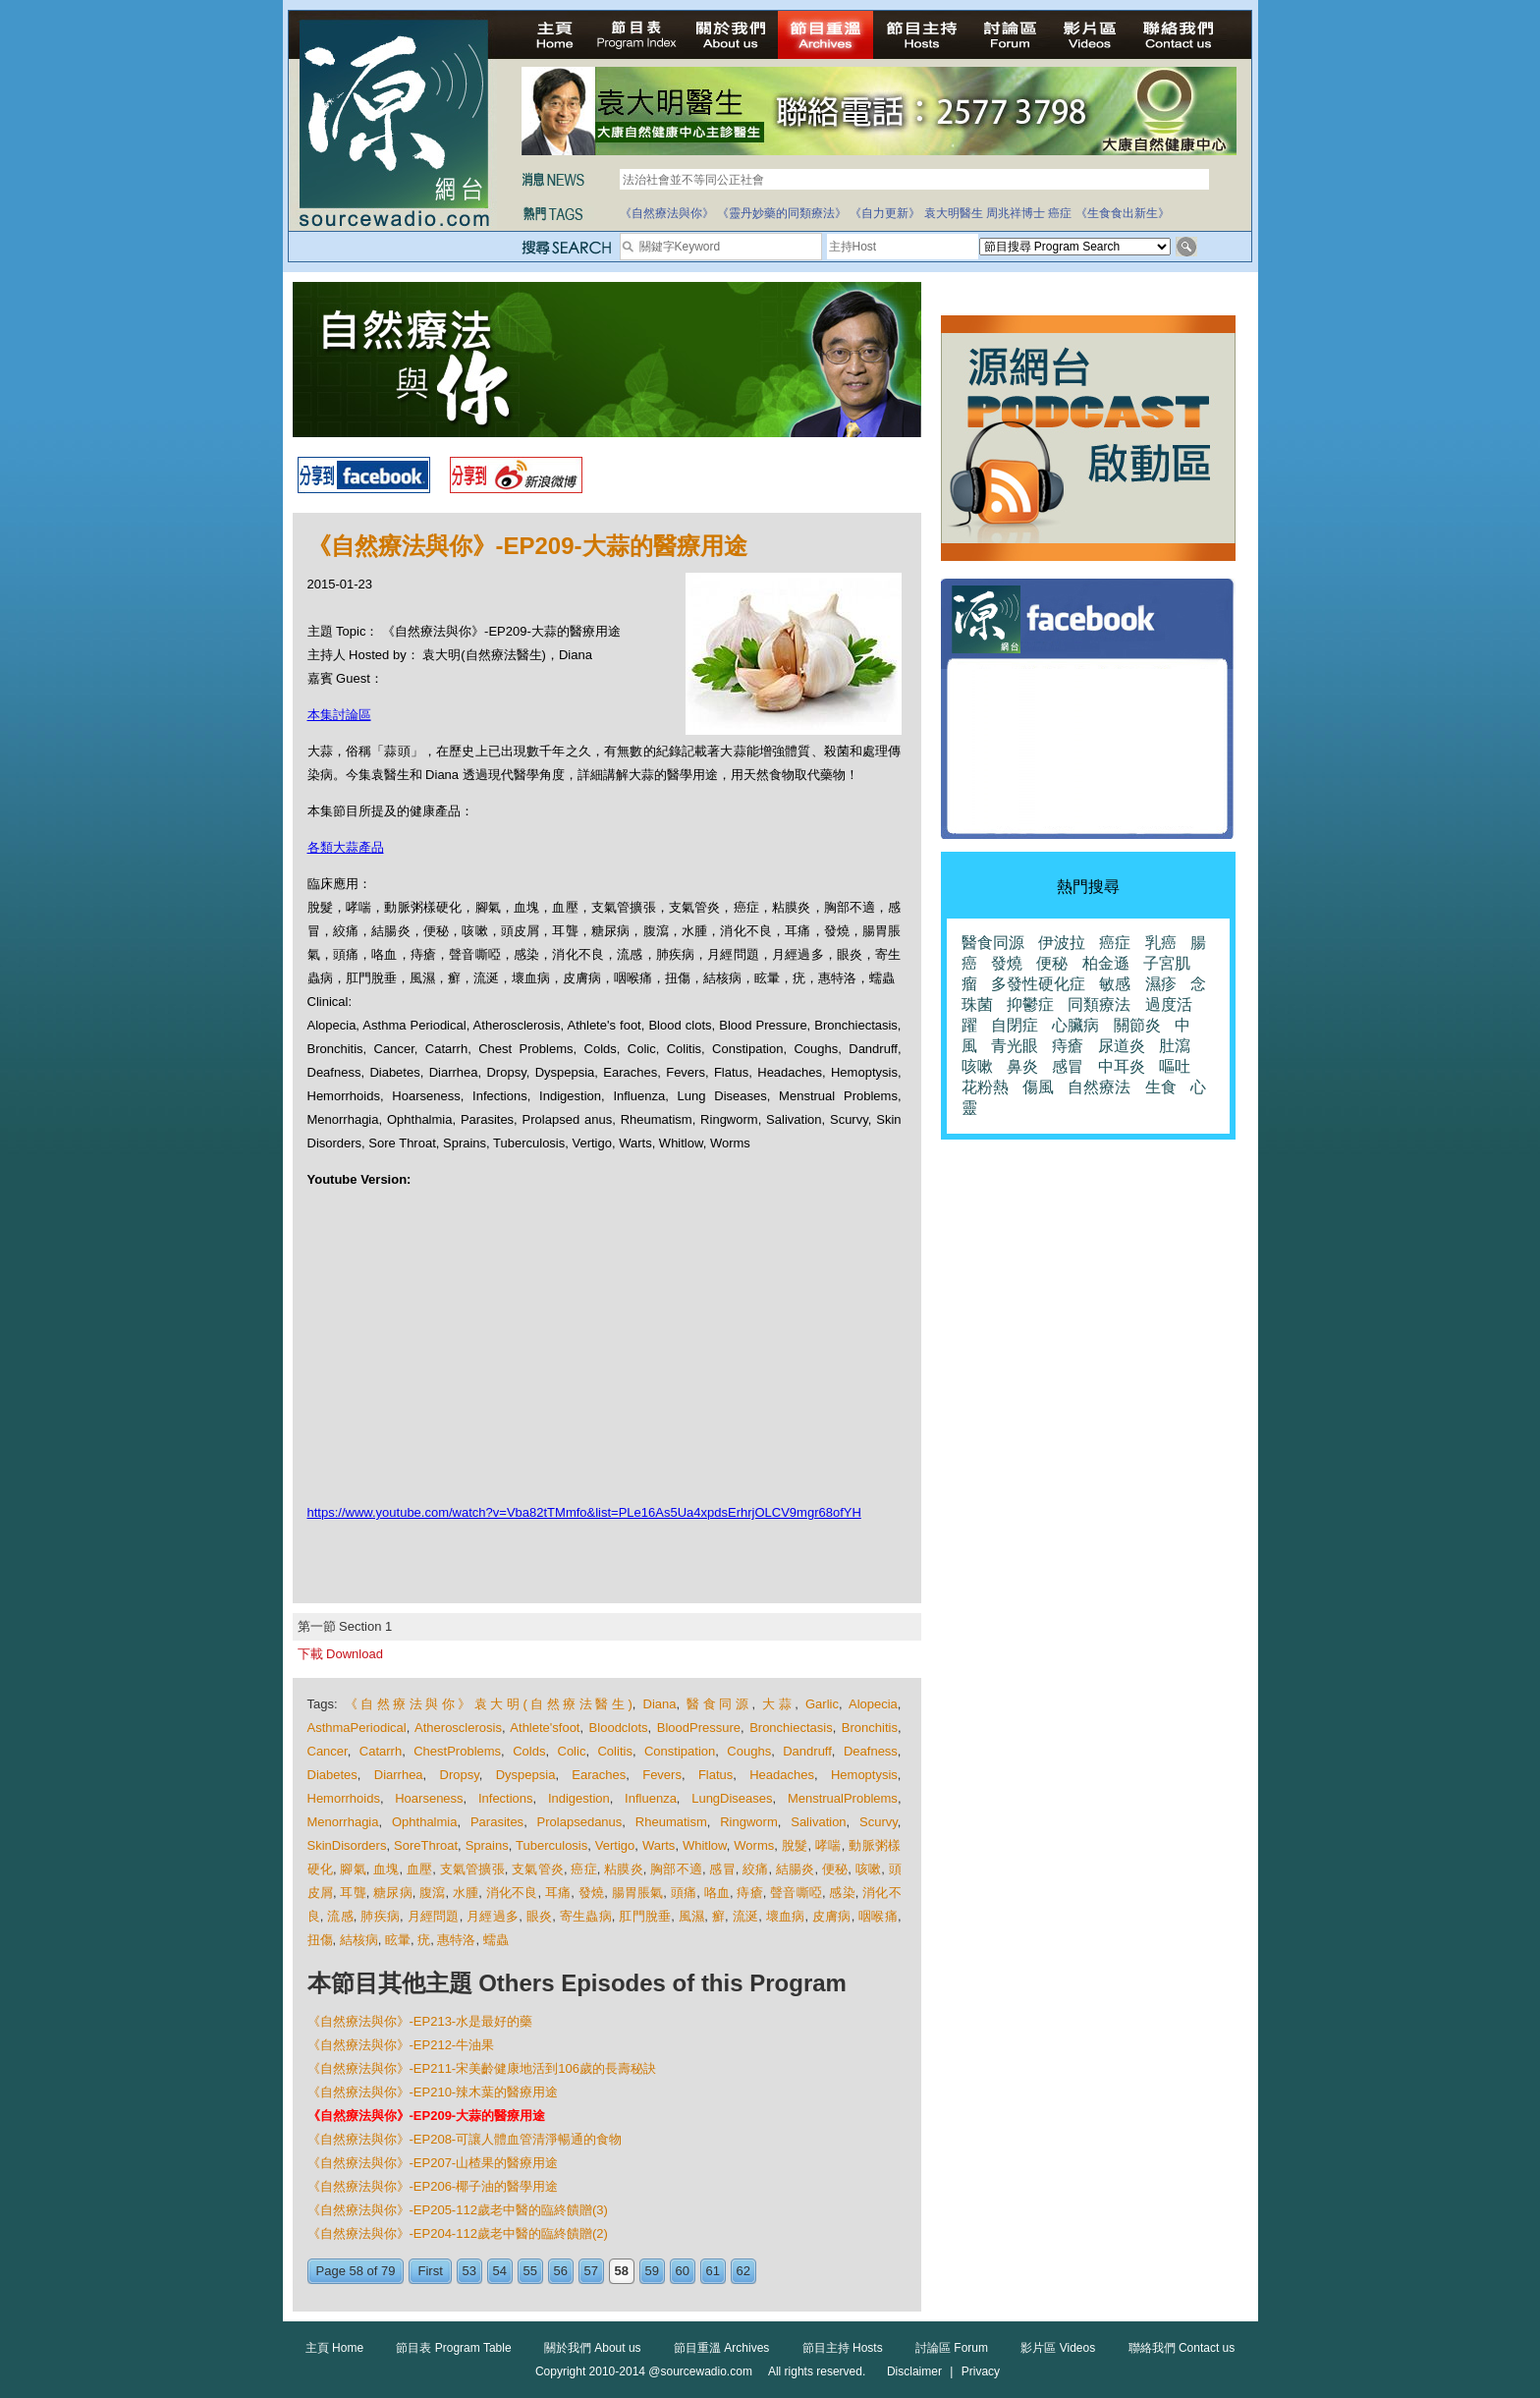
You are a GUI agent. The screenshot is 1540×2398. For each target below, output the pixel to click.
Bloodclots (618, 1727)
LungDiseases (731, 1798)
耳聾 (352, 1892)
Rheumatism (671, 1821)
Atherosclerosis (458, 1727)
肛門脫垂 (645, 1916)
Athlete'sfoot (544, 1727)
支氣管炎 (538, 1869)
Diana (660, 1704)
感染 (841, 1892)
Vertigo (614, 1845)
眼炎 (539, 1916)
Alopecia (873, 1704)
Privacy (981, 2371)
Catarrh (380, 1751)
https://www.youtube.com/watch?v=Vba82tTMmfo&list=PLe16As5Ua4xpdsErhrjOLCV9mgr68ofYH (584, 1512)
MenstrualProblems (843, 1798)
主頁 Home (334, 2348)
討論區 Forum (951, 2348)
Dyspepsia (526, 1774)
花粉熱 (985, 1087)
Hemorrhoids (343, 1798)
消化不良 (512, 1892)
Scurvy (878, 1821)
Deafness (871, 1751)
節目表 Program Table (453, 2348)
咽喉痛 (878, 1916)
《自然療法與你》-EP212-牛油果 (401, 2044)
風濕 (692, 1916)
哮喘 (828, 1845)
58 (622, 2270)
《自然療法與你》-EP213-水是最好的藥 (420, 2021)
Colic (572, 1751)
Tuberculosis (551, 1845)
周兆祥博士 (1015, 213)
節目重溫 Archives (721, 2348)
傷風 (1038, 1087)
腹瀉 (432, 1892)
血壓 (419, 1869)
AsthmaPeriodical (357, 1727)
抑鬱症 (1030, 1004)
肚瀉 (1174, 1045)
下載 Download (340, 1653)
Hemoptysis (864, 1774)
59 (652, 2270)
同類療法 (1099, 1004)
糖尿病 (392, 1892)
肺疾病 (380, 1916)
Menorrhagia (343, 1821)
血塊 (386, 1869)
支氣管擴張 (472, 1869)
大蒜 (778, 1704)
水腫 (465, 1892)
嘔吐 (1174, 1066)
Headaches (781, 1774)
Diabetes (332, 1774)
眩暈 (398, 1939)
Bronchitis (870, 1727)
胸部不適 (676, 1869)
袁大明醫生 (953, 213)
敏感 (1114, 984)
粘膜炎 (623, 1869)
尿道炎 (1121, 1045)
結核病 (359, 1939)
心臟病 (1075, 1025)
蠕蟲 (496, 1939)
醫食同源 (719, 1704)
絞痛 (755, 1869)
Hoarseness (429, 1798)
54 (500, 2270)
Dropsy (459, 1774)
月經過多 (493, 1916)
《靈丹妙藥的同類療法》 (782, 213)
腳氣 (352, 1869)
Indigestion (579, 1798)
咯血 (717, 1892)
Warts (658, 1845)
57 (591, 2270)
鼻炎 (1022, 1066)
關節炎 (1137, 1025)
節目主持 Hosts (842, 2348)
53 (469, 2270)
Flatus (715, 1774)
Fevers (662, 1774)
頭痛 (683, 1892)
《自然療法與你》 (667, 213)
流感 (340, 1916)
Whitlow (705, 1845)
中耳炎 (1121, 1066)
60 (682, 2270)
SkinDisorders (347, 1845)
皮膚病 (832, 1916)
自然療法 (1099, 1087)
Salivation (818, 1821)
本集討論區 (339, 714)
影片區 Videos (1057, 2348)
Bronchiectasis (791, 1727)
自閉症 (1014, 1025)
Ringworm (749, 1821)
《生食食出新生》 (1122, 213)
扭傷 (320, 1939)
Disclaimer (914, 2371)
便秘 (835, 1869)
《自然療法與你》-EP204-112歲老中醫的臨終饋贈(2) (457, 2233)
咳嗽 (868, 1869)
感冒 (722, 1869)
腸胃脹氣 (638, 1892)
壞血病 (785, 1916)
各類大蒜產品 (345, 847)
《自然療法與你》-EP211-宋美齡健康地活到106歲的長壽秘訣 (481, 2068)
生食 (1161, 1087)
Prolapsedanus (580, 1821)
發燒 (591, 1892)
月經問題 (434, 1916)
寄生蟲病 (586, 1916)
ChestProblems (457, 1751)
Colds (529, 1751)
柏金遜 (1105, 963)
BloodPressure (699, 1727)
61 (713, 2270)
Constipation (679, 1751)
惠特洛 (456, 1939)
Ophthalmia (424, 1821)
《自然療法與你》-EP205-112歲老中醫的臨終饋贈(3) (457, 2210)
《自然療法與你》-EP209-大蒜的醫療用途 (426, 2115)
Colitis (614, 1751)
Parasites (496, 1821)
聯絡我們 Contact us (1182, 2348)
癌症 (1060, 213)
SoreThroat (426, 1845)
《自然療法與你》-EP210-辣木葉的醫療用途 (433, 2092)
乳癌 (1161, 942)
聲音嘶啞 (796, 1892)
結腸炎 (795, 1869)
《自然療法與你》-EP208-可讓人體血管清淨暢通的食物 (465, 2139)
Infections (505, 1798)
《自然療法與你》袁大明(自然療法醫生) (488, 1704)
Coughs (749, 1751)
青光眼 (1014, 1045)
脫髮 (795, 1845)
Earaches (599, 1774)
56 (561, 2270)
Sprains (487, 1845)
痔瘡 (749, 1892)
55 (530, 2270)
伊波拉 (1061, 942)
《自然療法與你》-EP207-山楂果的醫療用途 (433, 2162)
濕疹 (1161, 984)
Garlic (822, 1704)
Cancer (327, 1751)
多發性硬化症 (1038, 984)
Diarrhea (398, 1774)
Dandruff (807, 1751)
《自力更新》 (885, 213)
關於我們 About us (592, 2348)
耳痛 (558, 1892)
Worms (754, 1845)
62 (743, 2270)
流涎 (746, 1916)
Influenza (651, 1798)
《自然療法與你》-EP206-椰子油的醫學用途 (433, 2186)
